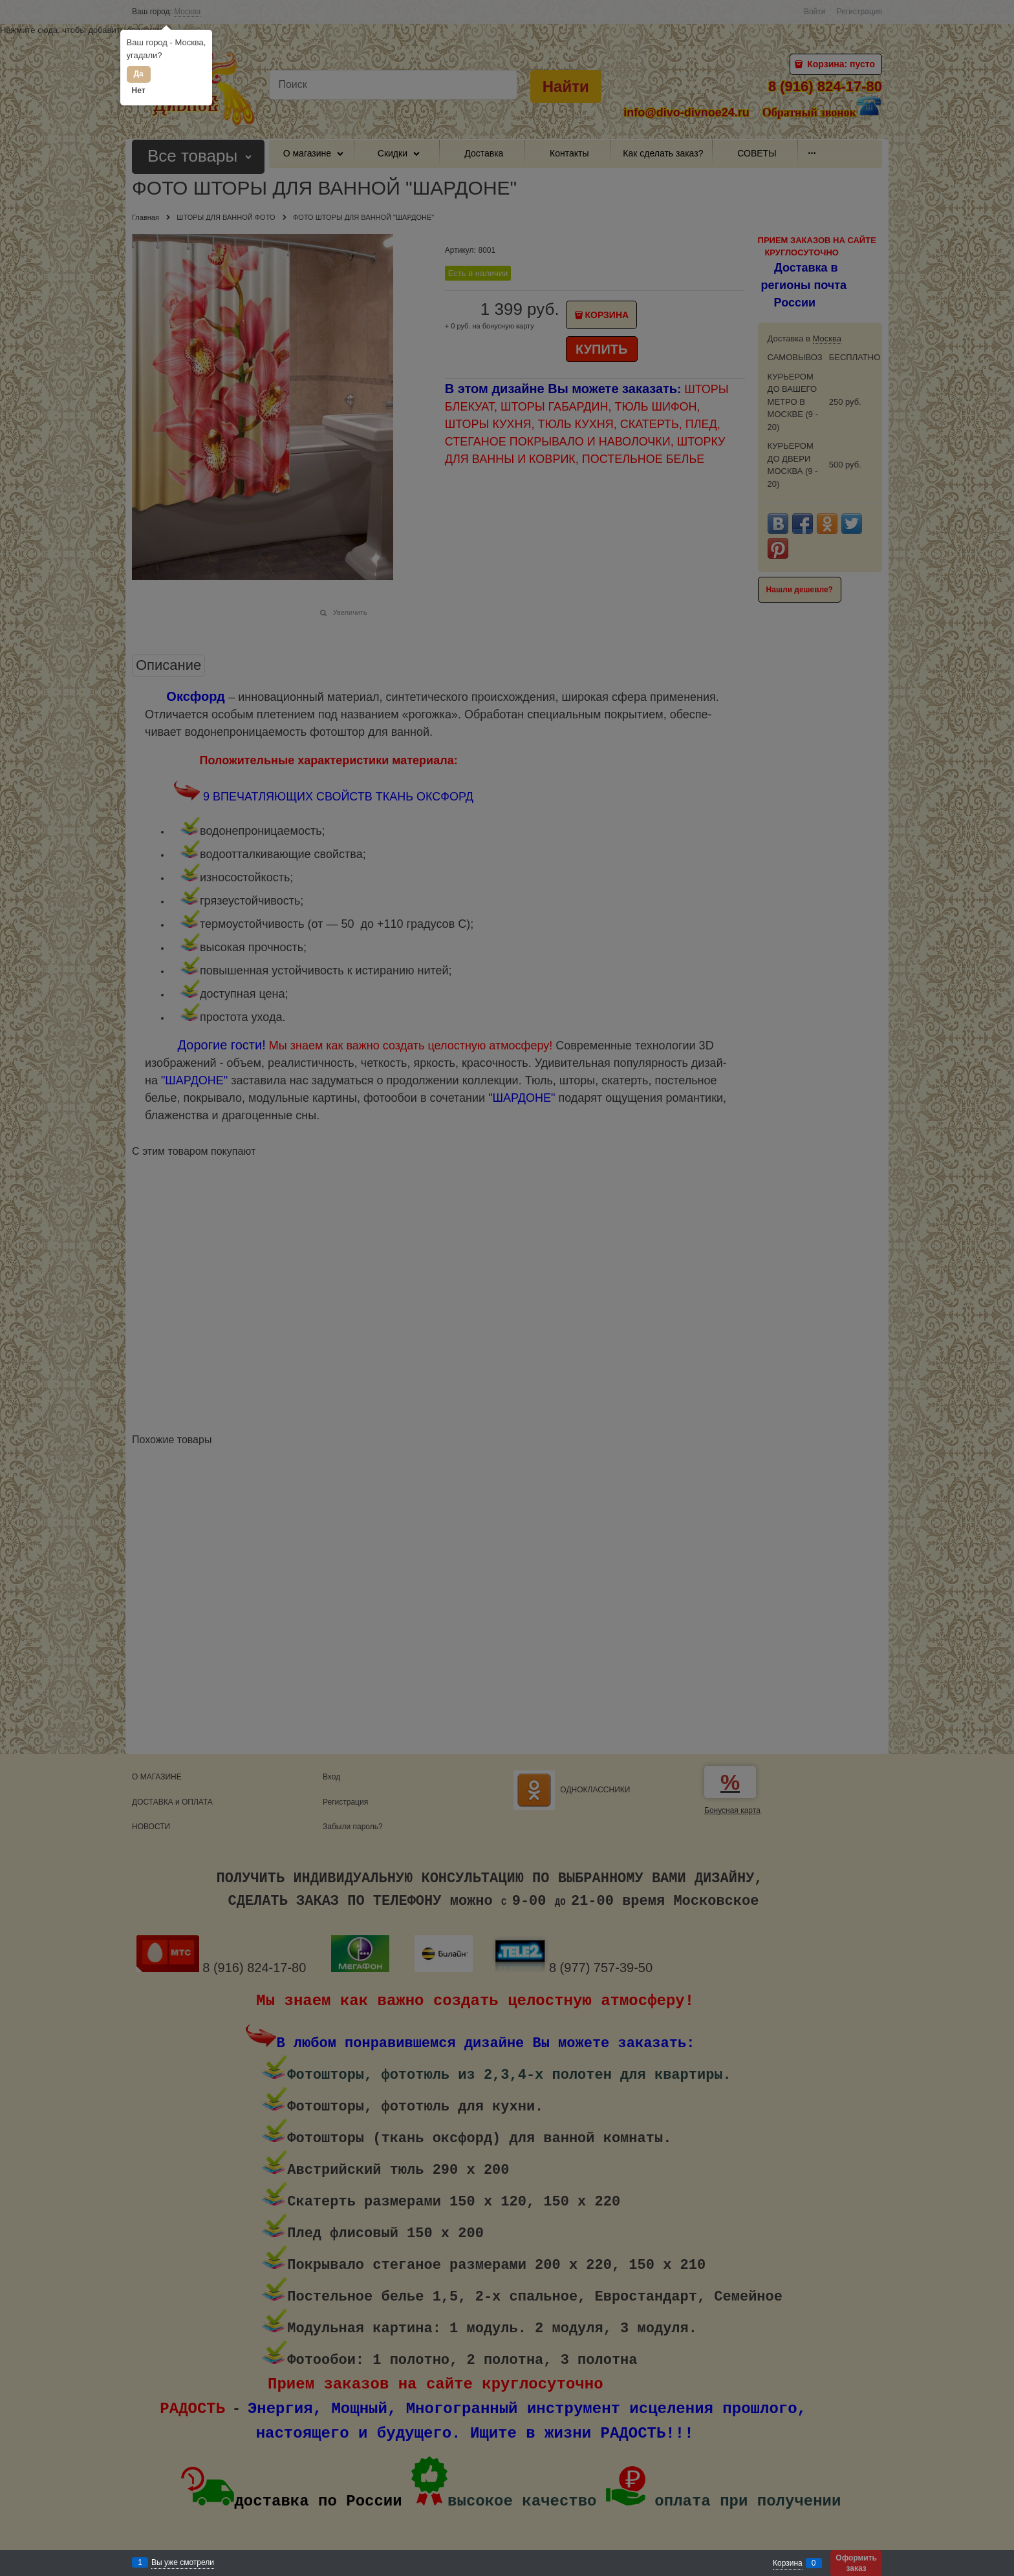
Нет (139, 90)
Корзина (788, 2563)
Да (138, 73)
